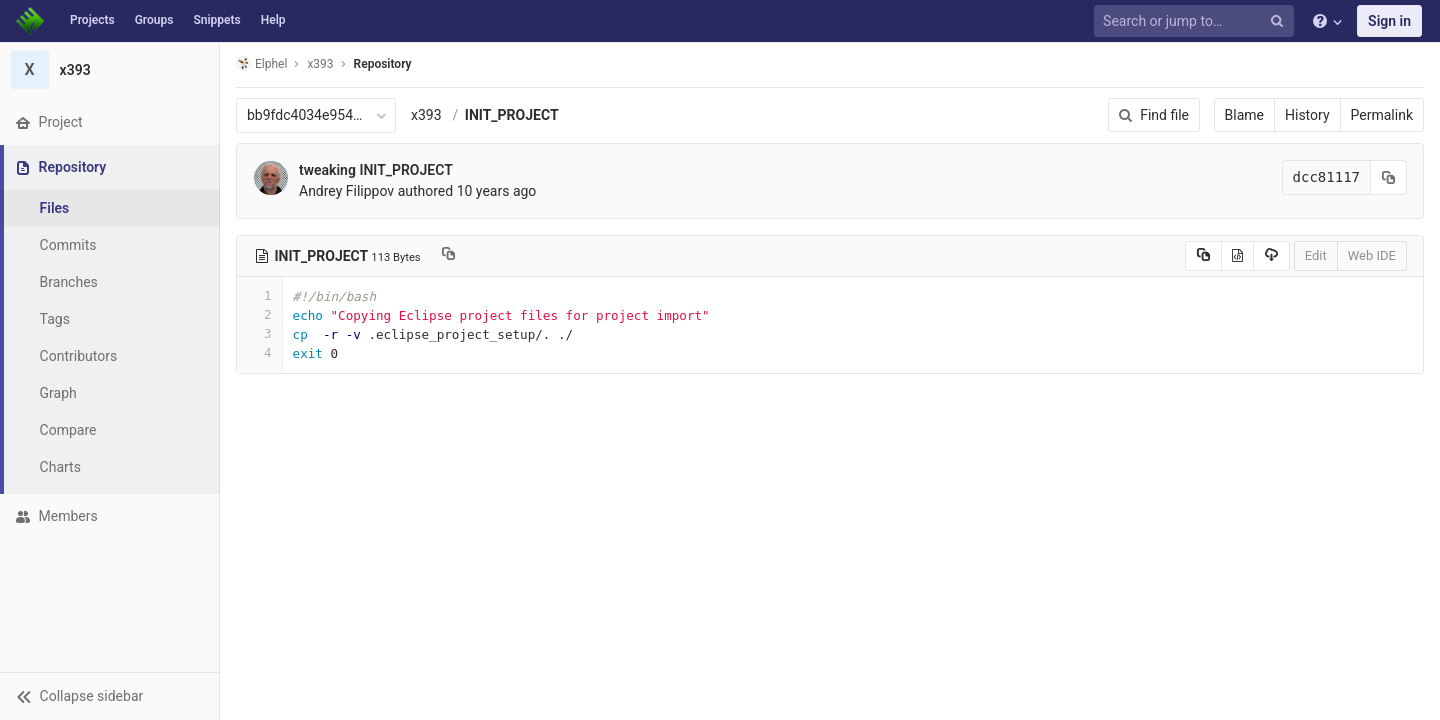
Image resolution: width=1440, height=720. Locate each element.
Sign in (1389, 21)
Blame (1244, 115)
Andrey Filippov (346, 191)
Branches (69, 282)
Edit (1316, 255)
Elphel (261, 63)
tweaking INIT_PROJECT (376, 170)
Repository (383, 64)
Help (273, 20)
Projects (92, 20)
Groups (154, 20)
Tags (55, 319)
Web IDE (1372, 255)
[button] (109, 696)
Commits (68, 245)
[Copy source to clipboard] (1203, 256)
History (1307, 115)
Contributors (79, 356)
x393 (426, 115)
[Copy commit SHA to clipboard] (1389, 177)
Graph (58, 393)
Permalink (1382, 115)
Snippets (216, 20)
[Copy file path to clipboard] (448, 256)
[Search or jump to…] (1197, 21)
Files (55, 208)
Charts (60, 467)
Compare (68, 430)
